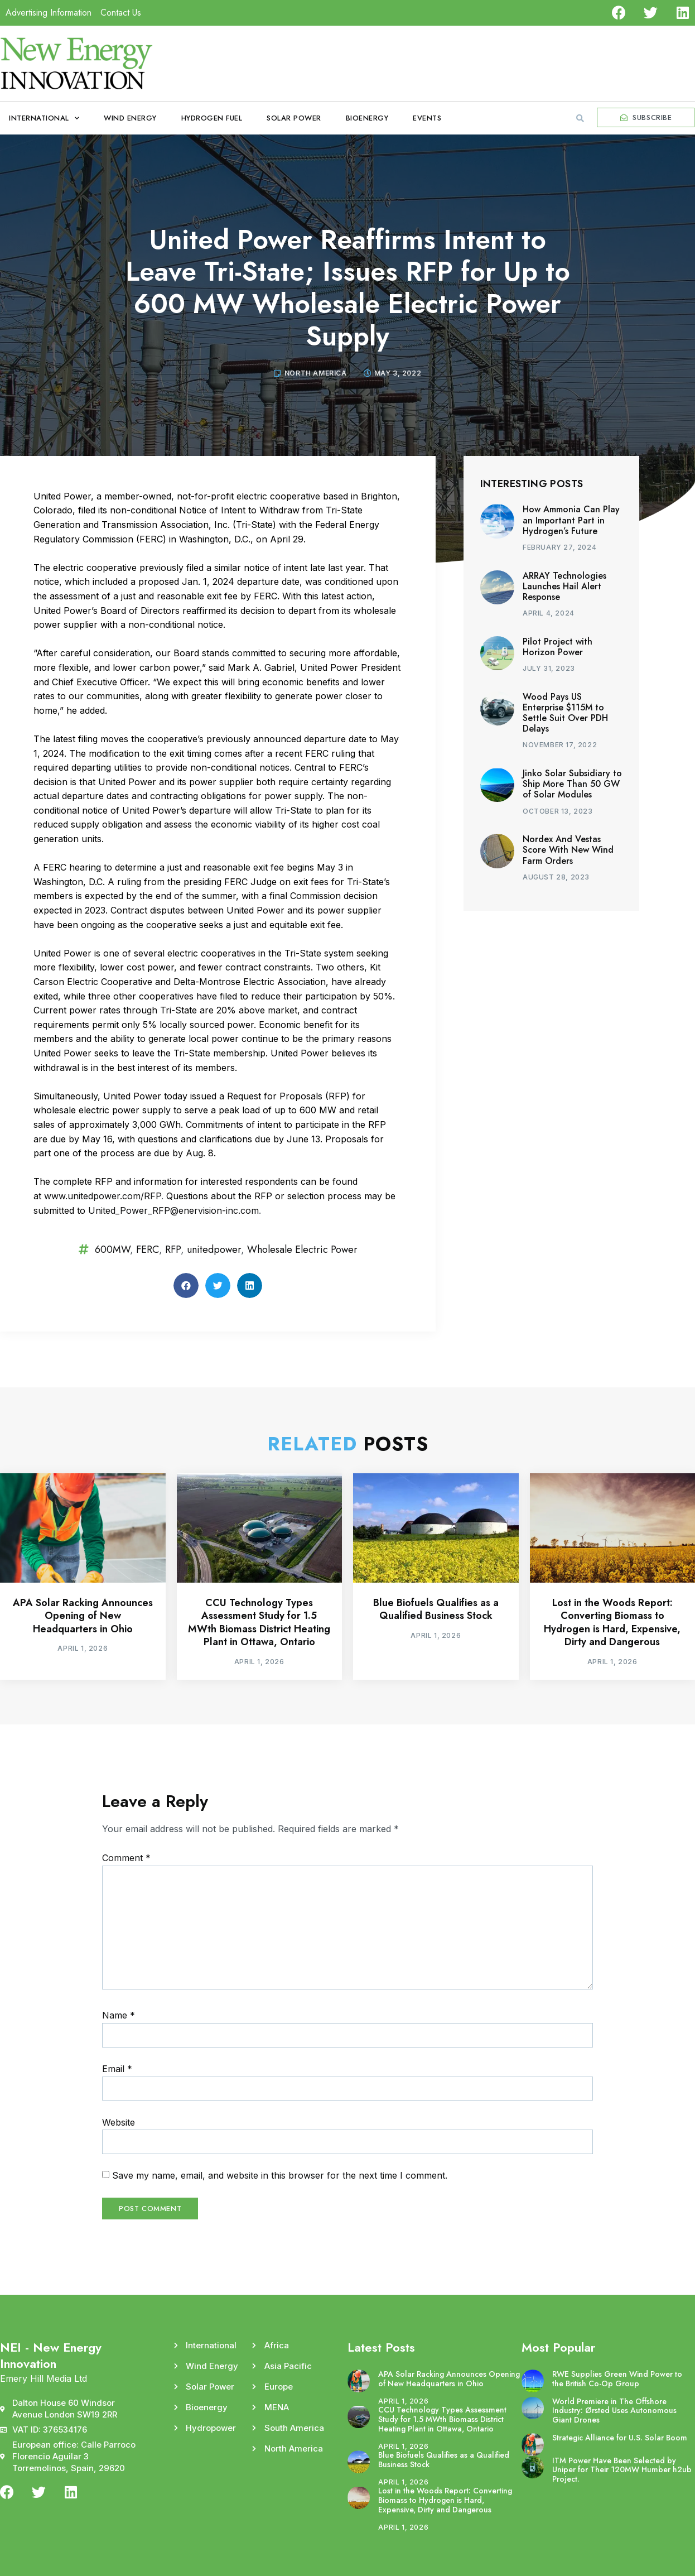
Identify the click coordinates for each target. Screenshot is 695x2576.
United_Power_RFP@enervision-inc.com (173, 1210)
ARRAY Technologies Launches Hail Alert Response (564, 586)
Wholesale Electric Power (302, 1249)
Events (427, 118)
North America (315, 373)
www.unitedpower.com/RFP (102, 1196)
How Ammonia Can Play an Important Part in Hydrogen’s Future (571, 520)
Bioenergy (367, 118)
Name (118, 2015)
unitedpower (214, 1249)
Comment (126, 1857)
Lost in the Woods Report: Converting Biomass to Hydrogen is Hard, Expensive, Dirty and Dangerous (612, 1622)
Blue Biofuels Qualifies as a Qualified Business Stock (436, 1609)
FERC (147, 1249)
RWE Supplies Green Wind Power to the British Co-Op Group (617, 2378)
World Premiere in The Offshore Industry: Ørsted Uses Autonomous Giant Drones (614, 2411)
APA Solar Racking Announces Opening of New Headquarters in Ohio (83, 1615)
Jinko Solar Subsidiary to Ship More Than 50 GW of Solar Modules (572, 784)
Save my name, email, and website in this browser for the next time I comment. (279, 2175)
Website (118, 2122)
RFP (173, 1249)
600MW (112, 1249)
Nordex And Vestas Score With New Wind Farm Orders (568, 850)
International (44, 118)
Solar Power (294, 118)
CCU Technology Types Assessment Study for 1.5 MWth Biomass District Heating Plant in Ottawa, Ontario (259, 1622)
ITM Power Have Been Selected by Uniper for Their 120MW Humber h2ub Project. (622, 2470)
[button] (580, 118)
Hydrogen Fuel (212, 118)
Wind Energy (130, 118)
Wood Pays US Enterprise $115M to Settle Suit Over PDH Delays (565, 713)
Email (117, 2068)
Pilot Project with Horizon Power (557, 647)
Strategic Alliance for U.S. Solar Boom (619, 2437)
